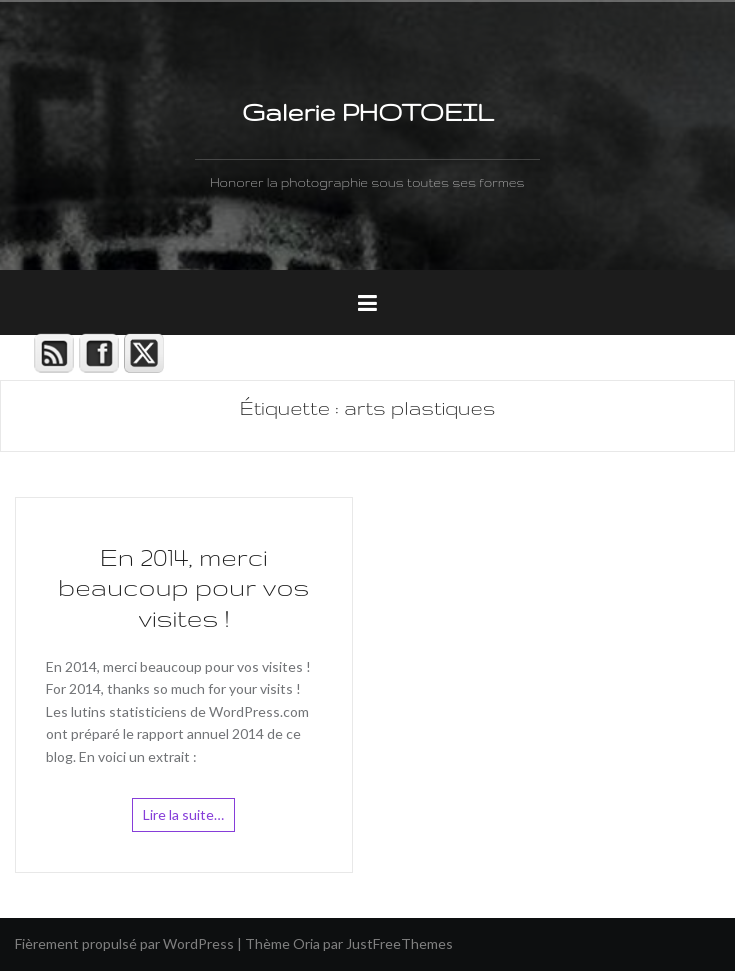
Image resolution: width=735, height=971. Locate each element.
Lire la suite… (183, 814)
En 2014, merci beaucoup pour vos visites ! (184, 588)
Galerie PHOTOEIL (367, 112)
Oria (306, 943)
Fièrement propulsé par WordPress (124, 943)
